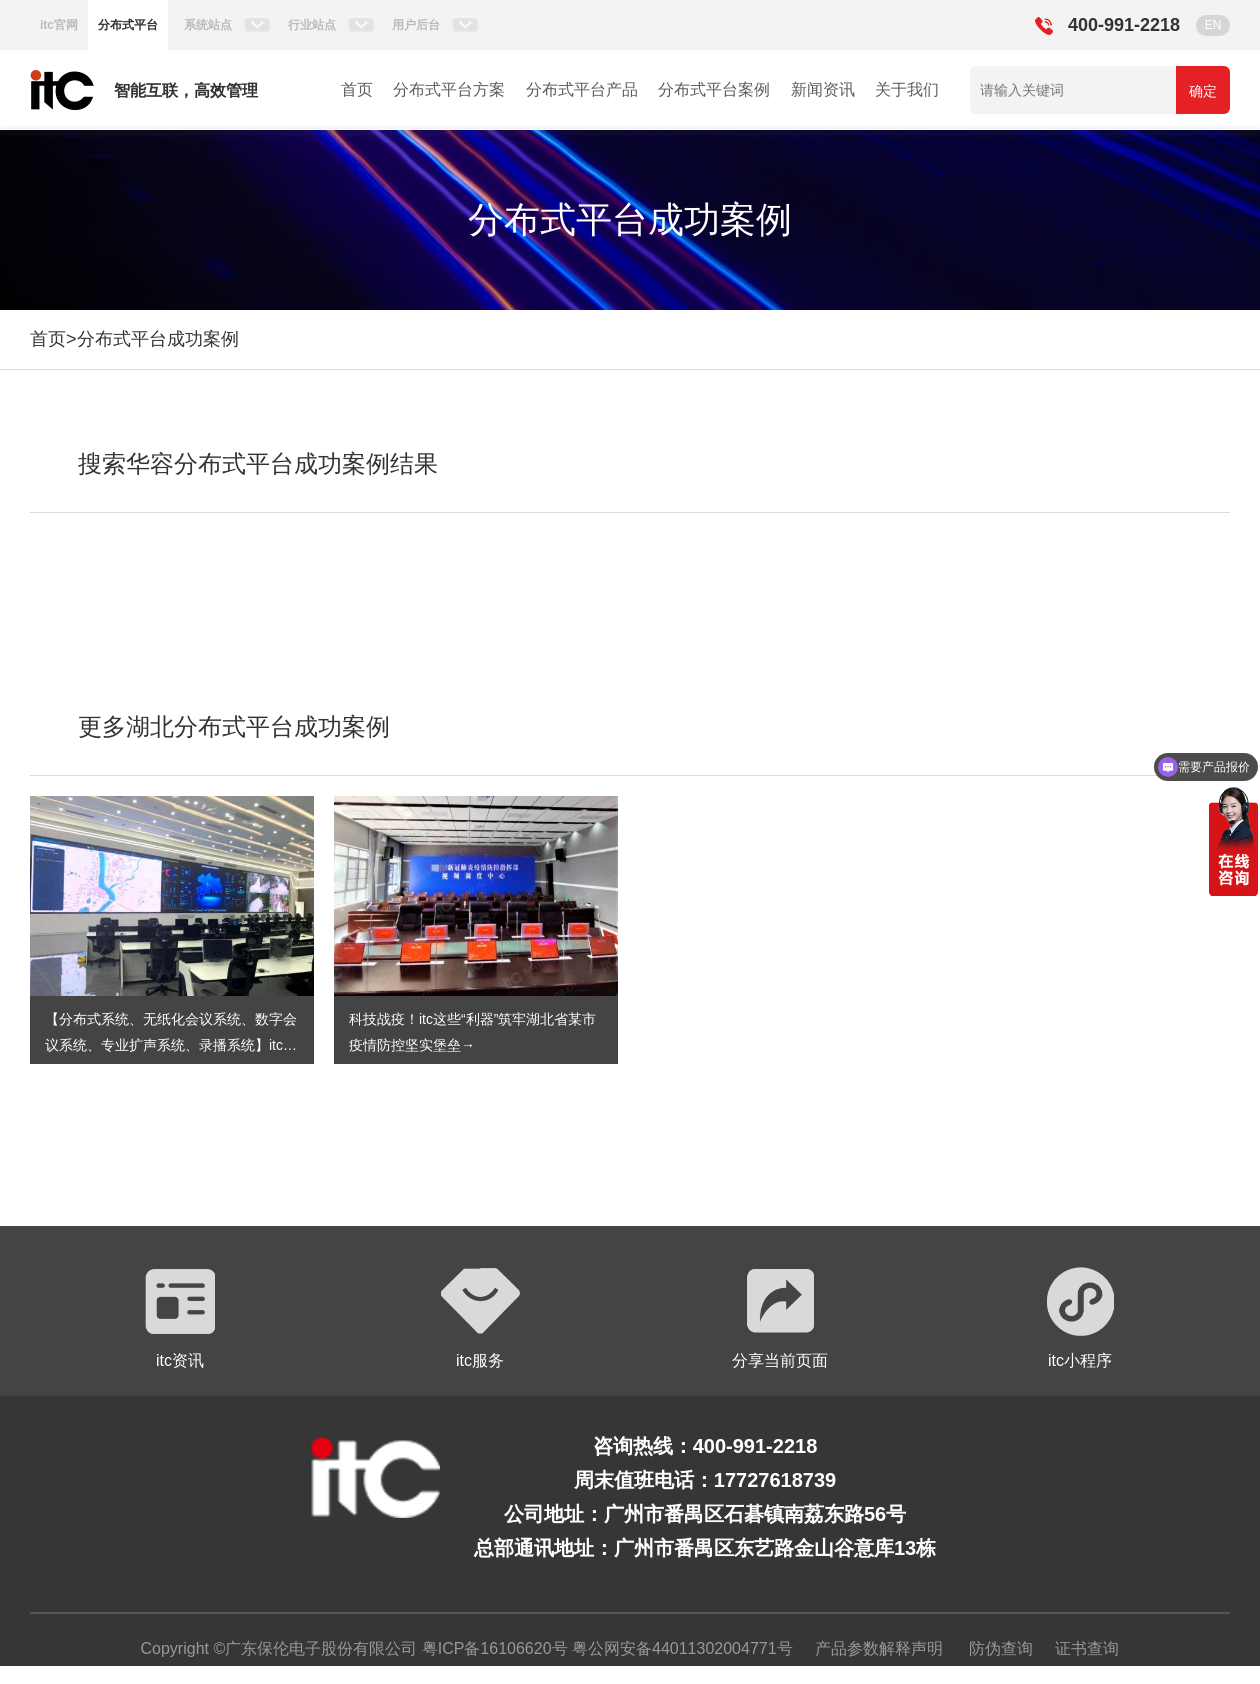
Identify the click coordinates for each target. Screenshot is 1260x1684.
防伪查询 (1001, 1648)
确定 (1203, 91)
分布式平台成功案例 (158, 339)
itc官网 (59, 25)
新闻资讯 (823, 89)
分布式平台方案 (449, 89)
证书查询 (1087, 1648)
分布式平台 (128, 25)
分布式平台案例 (714, 89)
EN (1213, 25)
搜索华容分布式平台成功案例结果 (258, 463)
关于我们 (907, 89)
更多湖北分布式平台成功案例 (234, 726)
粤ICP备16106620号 (492, 1648)
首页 (357, 89)
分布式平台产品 (582, 89)
